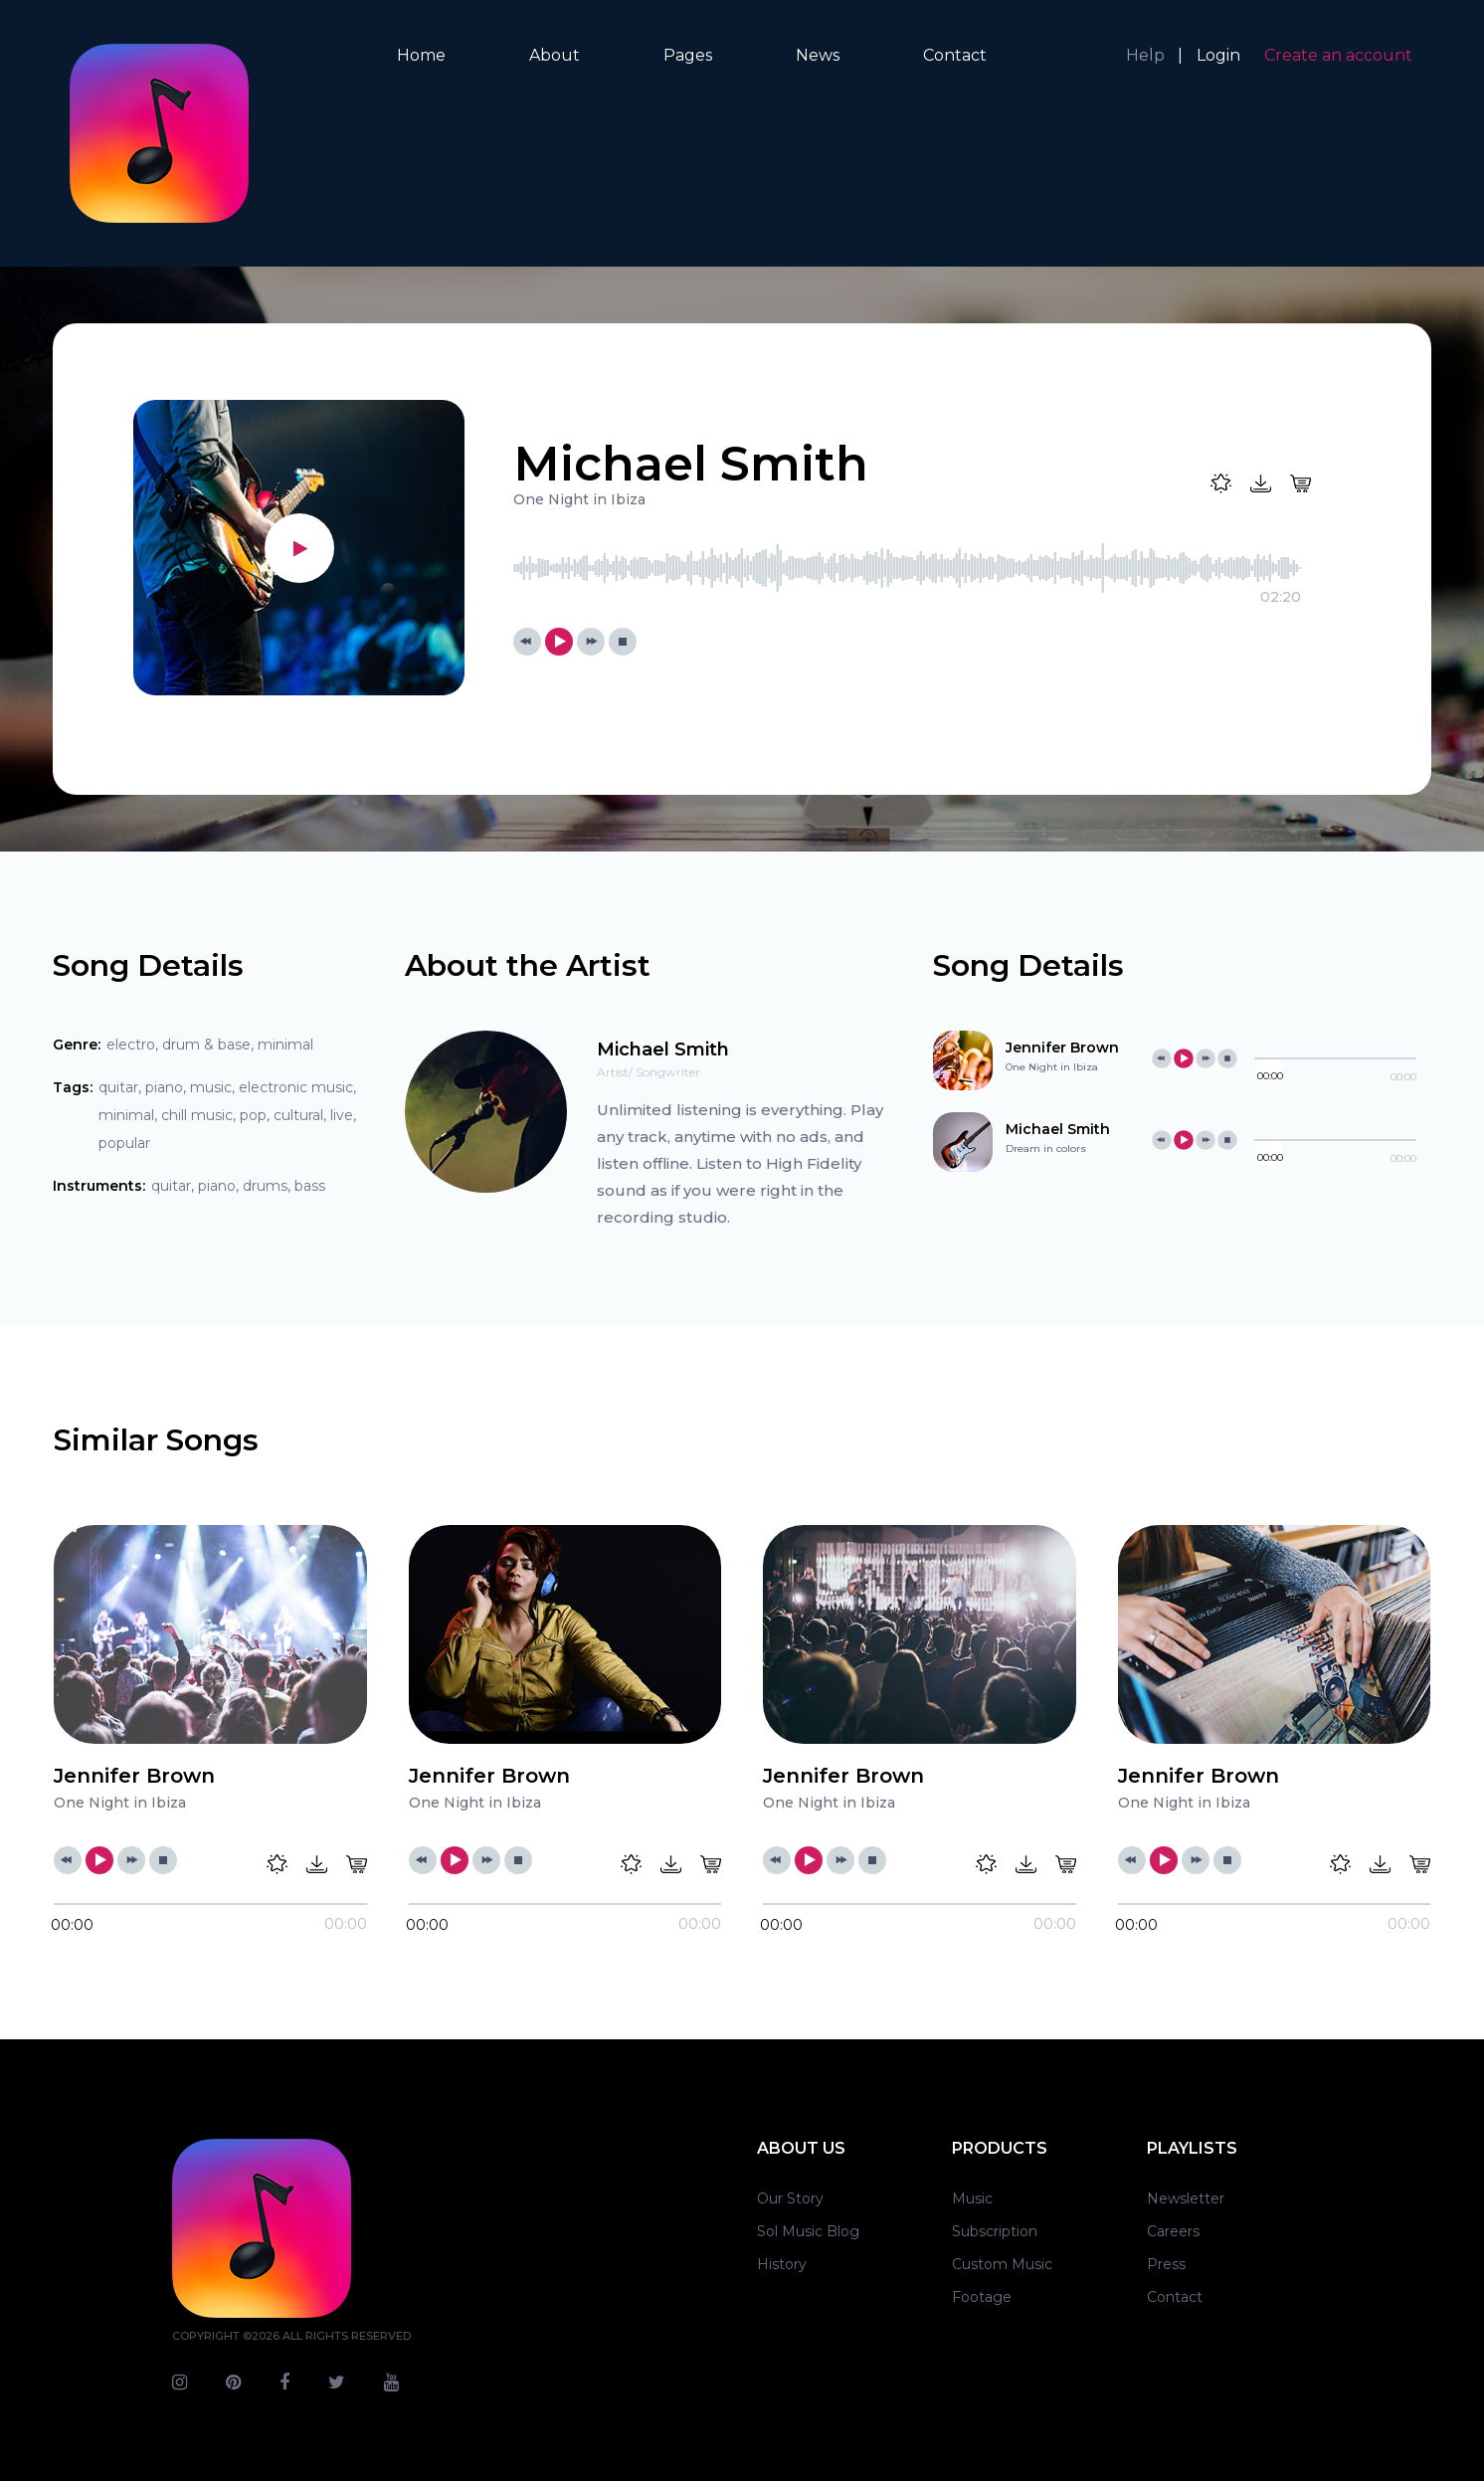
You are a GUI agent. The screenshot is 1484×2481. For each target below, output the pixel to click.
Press (1166, 2264)
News (817, 55)
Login (1218, 55)
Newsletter (1185, 2198)
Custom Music (1002, 2264)
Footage (982, 2297)
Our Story (790, 2198)
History (782, 2264)
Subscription (994, 2231)
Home (421, 55)
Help (1145, 55)
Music (972, 2198)
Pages (687, 55)
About (554, 55)
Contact (955, 55)
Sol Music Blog (808, 2231)
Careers (1173, 2231)
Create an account (1338, 55)
